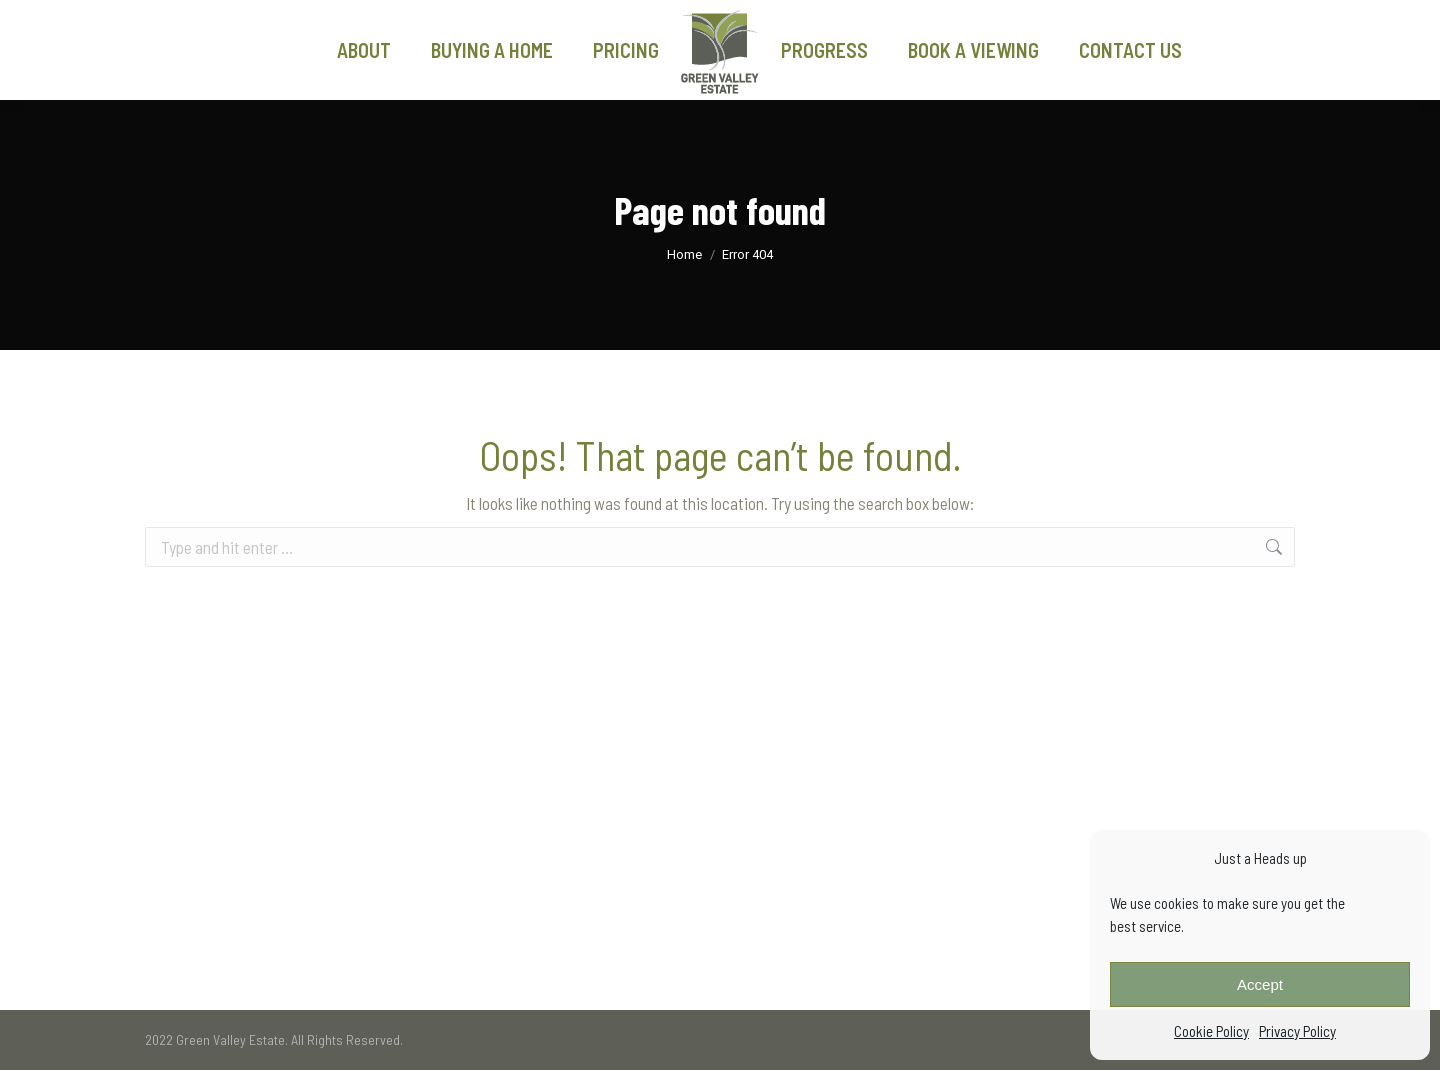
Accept (1260, 984)
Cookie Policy (1211, 1031)
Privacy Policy (1297, 1031)
